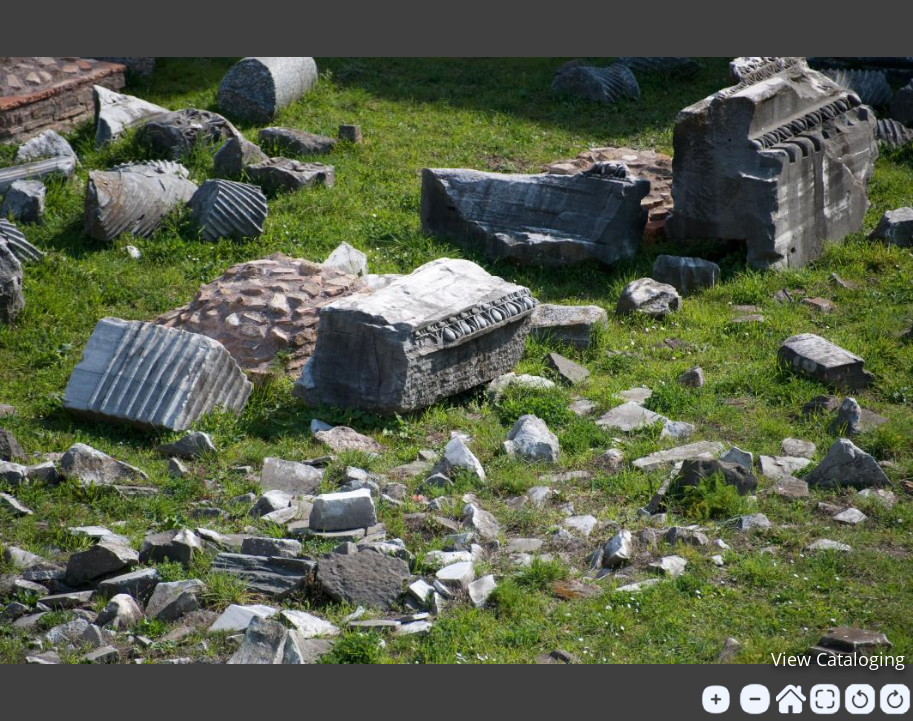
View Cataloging (838, 659)
